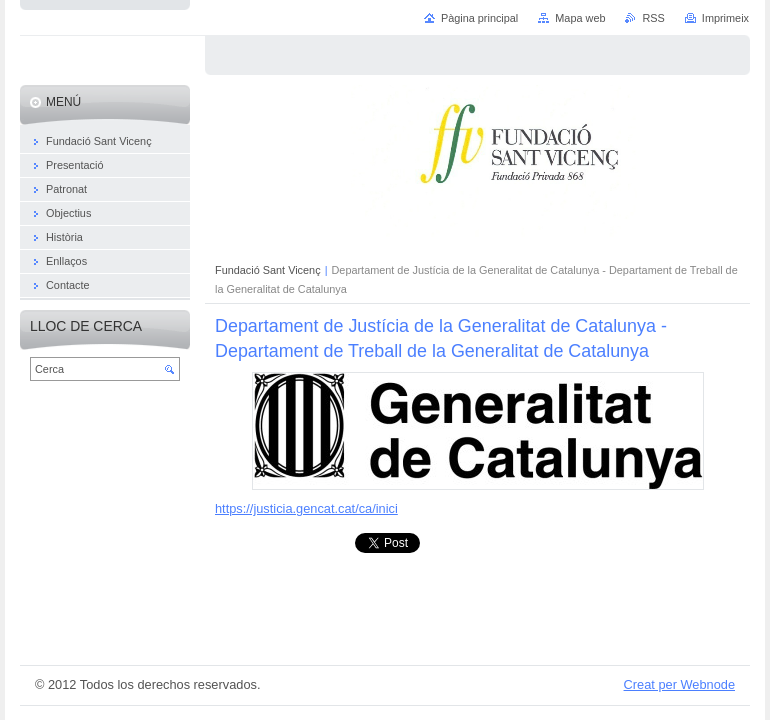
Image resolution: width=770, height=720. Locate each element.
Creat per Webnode (679, 684)
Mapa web (580, 18)
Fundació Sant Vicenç (268, 270)
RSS (653, 18)
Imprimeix (725, 18)
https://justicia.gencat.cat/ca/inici (306, 508)
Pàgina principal (479, 18)
